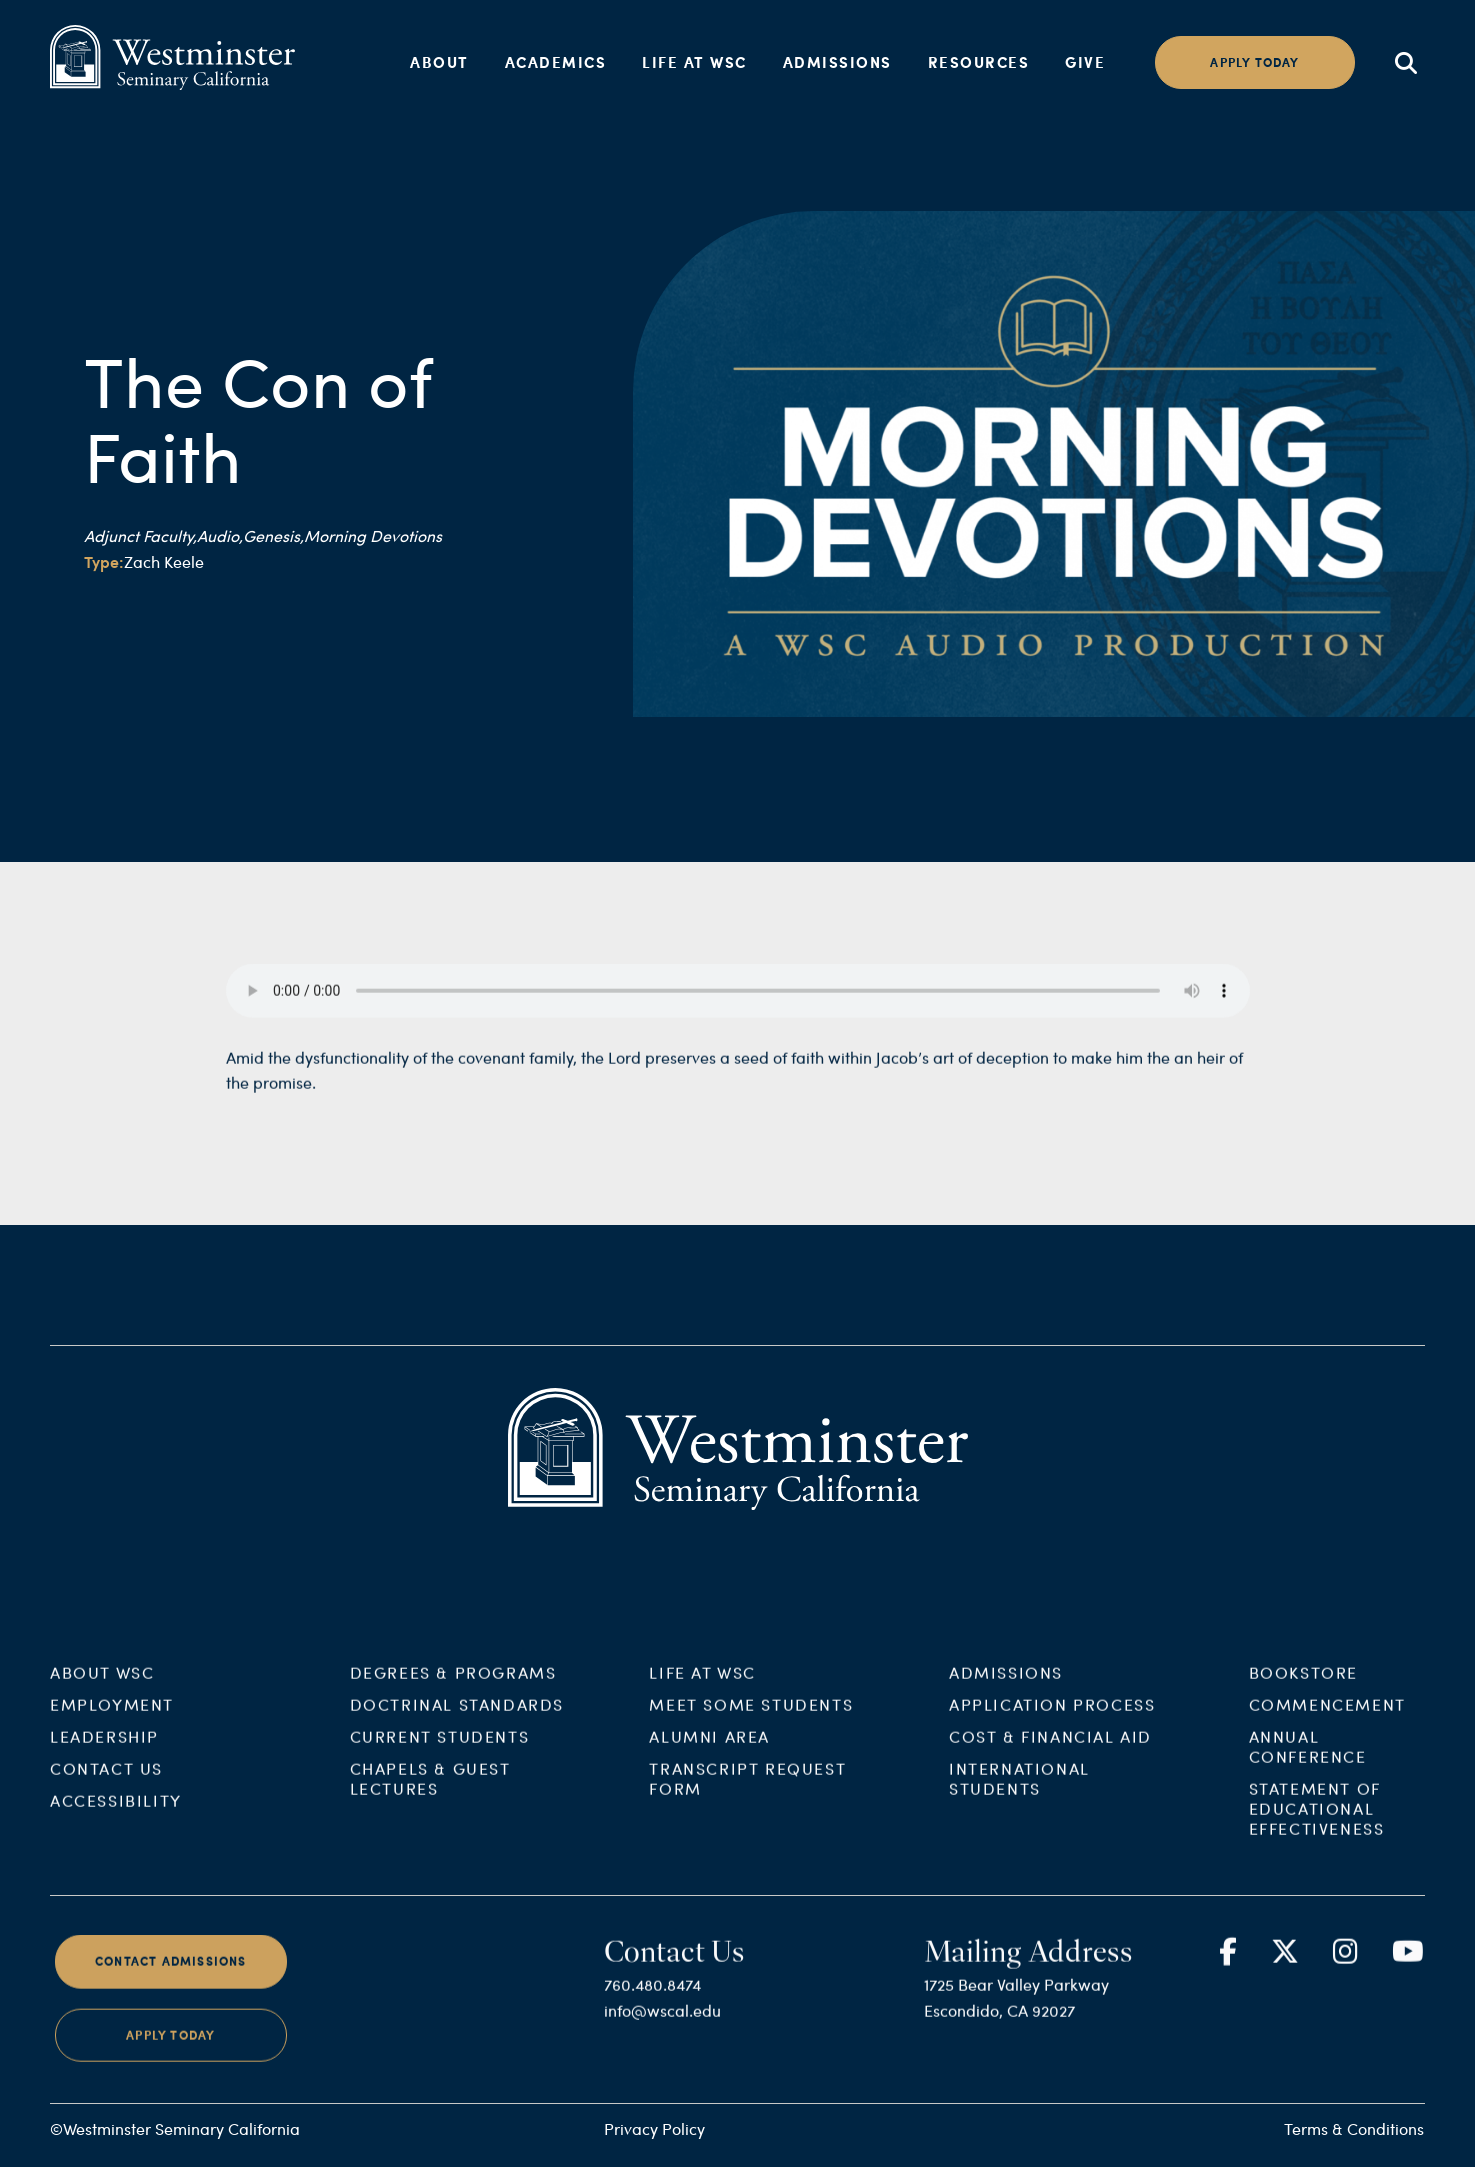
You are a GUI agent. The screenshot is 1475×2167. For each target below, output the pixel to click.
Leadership (104, 1754)
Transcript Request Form (747, 1796)
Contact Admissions (171, 1979)
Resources (979, 62)
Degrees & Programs (453, 1690)
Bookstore (1303, 1690)
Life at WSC (694, 62)
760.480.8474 (652, 2002)
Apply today (1254, 62)
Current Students (440, 1754)
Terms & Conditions (1354, 2128)
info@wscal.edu (662, 2028)
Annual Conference (1308, 1764)
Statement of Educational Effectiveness (1317, 1826)
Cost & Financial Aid (1050, 1754)
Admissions (837, 62)
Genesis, (273, 535)
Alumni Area (709, 1754)
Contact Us (106, 1786)
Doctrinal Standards (457, 1722)
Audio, (220, 535)
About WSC (102, 1690)
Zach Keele (164, 561)
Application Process (1052, 1722)
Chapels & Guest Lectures (430, 1796)
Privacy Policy (654, 2128)
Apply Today (170, 2052)
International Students (1019, 1796)
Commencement (1327, 1722)
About (439, 62)
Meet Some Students (751, 1722)
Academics (556, 62)
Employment (112, 1722)
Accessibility (116, 1818)
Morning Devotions (373, 535)
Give (1085, 62)
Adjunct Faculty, (140, 535)
